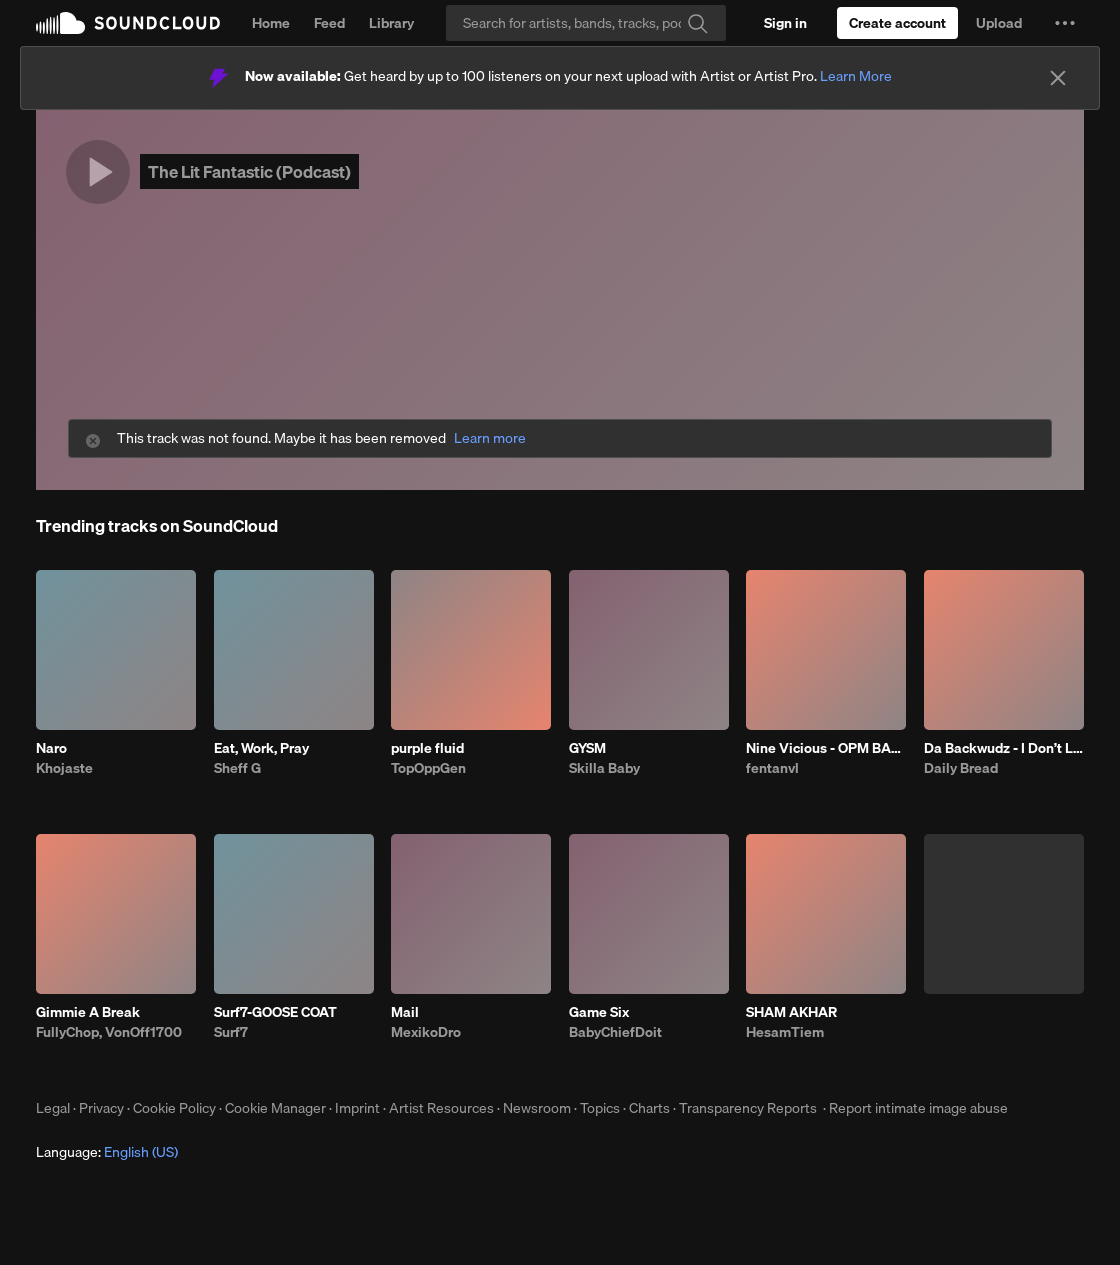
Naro (51, 748)
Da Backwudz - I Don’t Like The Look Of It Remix (1004, 748)
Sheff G (237, 768)
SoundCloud (128, 23)
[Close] (1058, 78)
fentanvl (772, 768)
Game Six (599, 1012)
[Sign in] (785, 23)
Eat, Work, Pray (261, 748)
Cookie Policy (174, 1108)
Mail (405, 1012)
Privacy (101, 1108)
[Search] (586, 23)
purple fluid (427, 748)
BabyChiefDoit (615, 1032)
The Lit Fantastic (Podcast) (249, 171)
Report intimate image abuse (918, 1108)
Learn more (490, 438)
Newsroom (537, 1108)
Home (271, 23)
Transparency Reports (748, 1108)
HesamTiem (785, 1032)
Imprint (357, 1108)
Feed (329, 23)
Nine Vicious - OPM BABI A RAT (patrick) (826, 748)
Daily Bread (961, 768)
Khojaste (64, 768)
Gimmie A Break (88, 1012)
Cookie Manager (275, 1108)
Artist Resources (441, 1108)
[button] (1065, 23)
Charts (649, 1108)
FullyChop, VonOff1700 (109, 1032)
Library (391, 23)
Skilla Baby (604, 768)
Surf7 (231, 1032)
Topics (600, 1108)
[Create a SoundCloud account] (897, 23)
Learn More (856, 76)
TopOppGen (428, 768)
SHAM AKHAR (791, 1012)
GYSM (587, 748)
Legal (53, 1108)
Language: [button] (107, 1152)
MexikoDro (426, 1032)
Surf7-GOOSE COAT (275, 1012)
